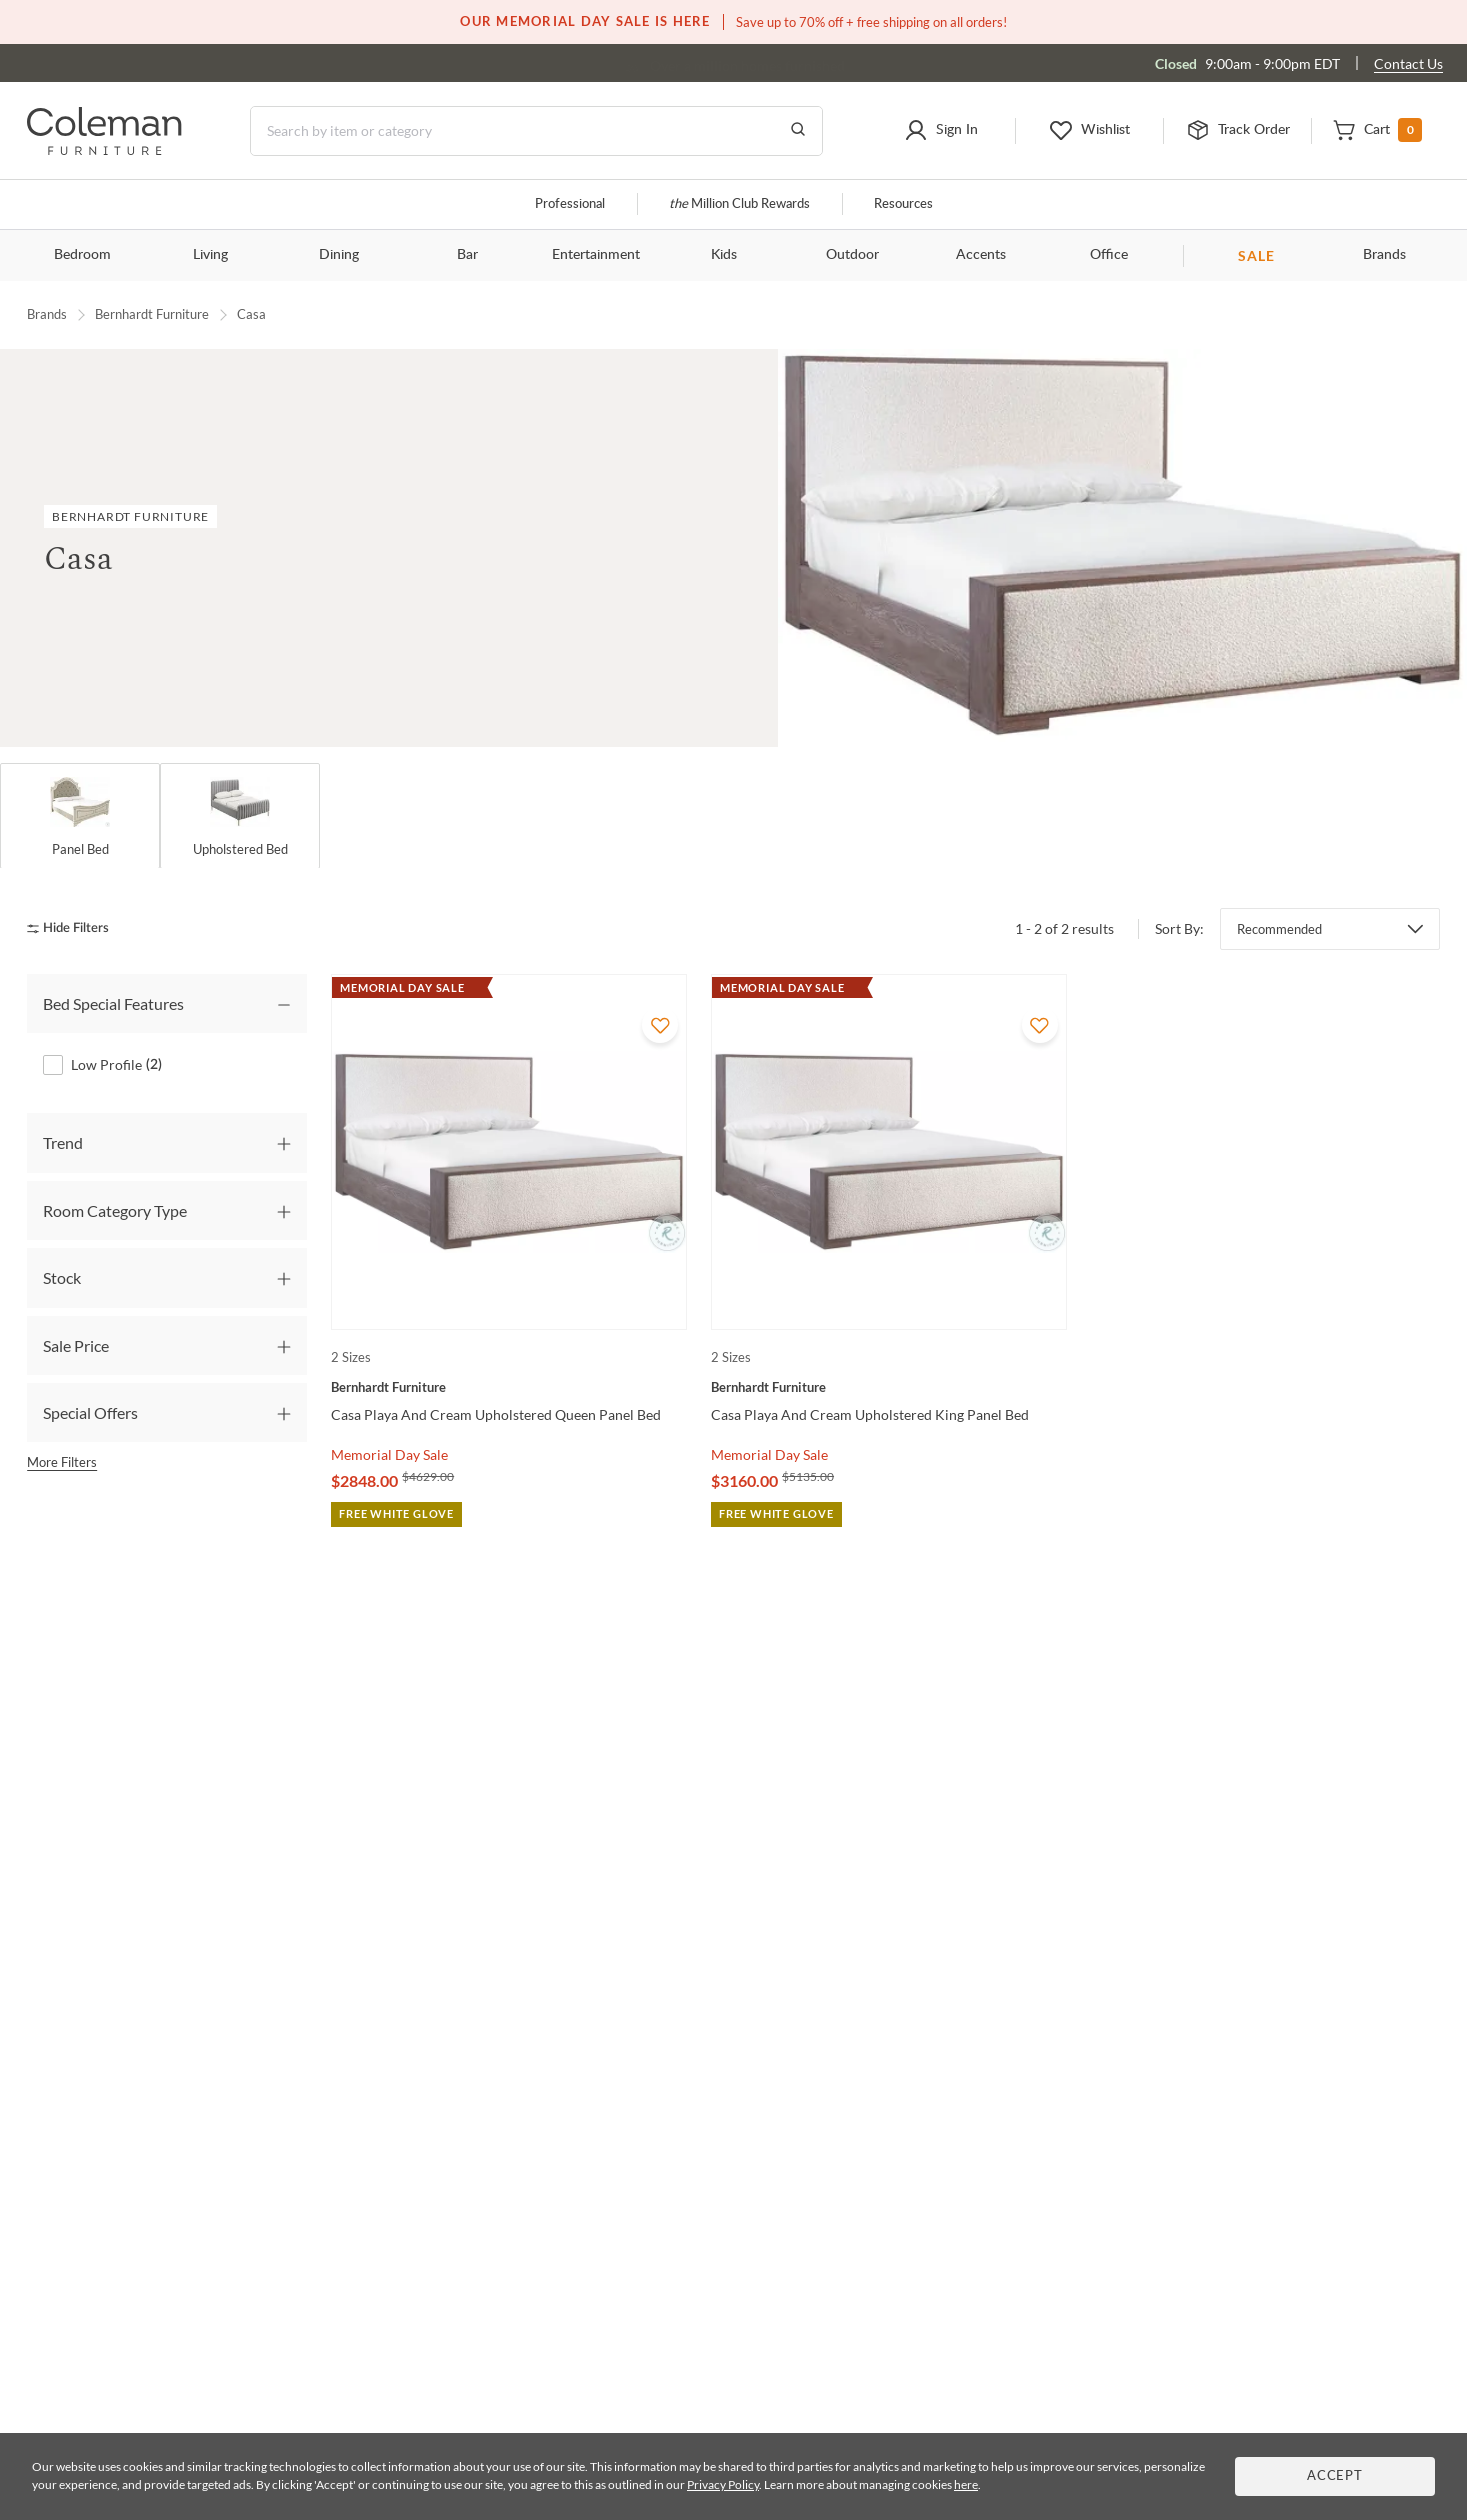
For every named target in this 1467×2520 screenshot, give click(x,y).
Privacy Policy (723, 2484)
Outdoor (852, 255)
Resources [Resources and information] (903, 204)
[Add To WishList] (660, 1025)
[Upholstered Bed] (240, 816)
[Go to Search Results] (798, 131)
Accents (981, 255)
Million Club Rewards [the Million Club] (739, 204)
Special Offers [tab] (90, 1412)
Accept (1335, 2476)
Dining (339, 255)
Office (1109, 255)
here (966, 2484)
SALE (1256, 255)
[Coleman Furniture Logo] (104, 149)
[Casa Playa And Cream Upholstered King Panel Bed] (889, 1387)
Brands (1384, 255)
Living (210, 255)
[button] (940, 131)
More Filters (62, 1463)
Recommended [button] (1279, 929)
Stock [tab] (62, 1278)
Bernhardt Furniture (152, 314)
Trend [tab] (63, 1143)
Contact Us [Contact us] (1408, 63)
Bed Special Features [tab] (113, 1003)
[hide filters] (74, 929)
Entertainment (596, 255)
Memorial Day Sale (389, 1454)
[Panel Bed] (80, 816)
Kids (724, 255)
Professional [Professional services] (570, 204)
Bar (467, 255)
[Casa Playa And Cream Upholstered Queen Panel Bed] (509, 1387)
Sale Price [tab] (76, 1345)
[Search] (536, 131)
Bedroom (82, 255)
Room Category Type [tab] (115, 1210)
